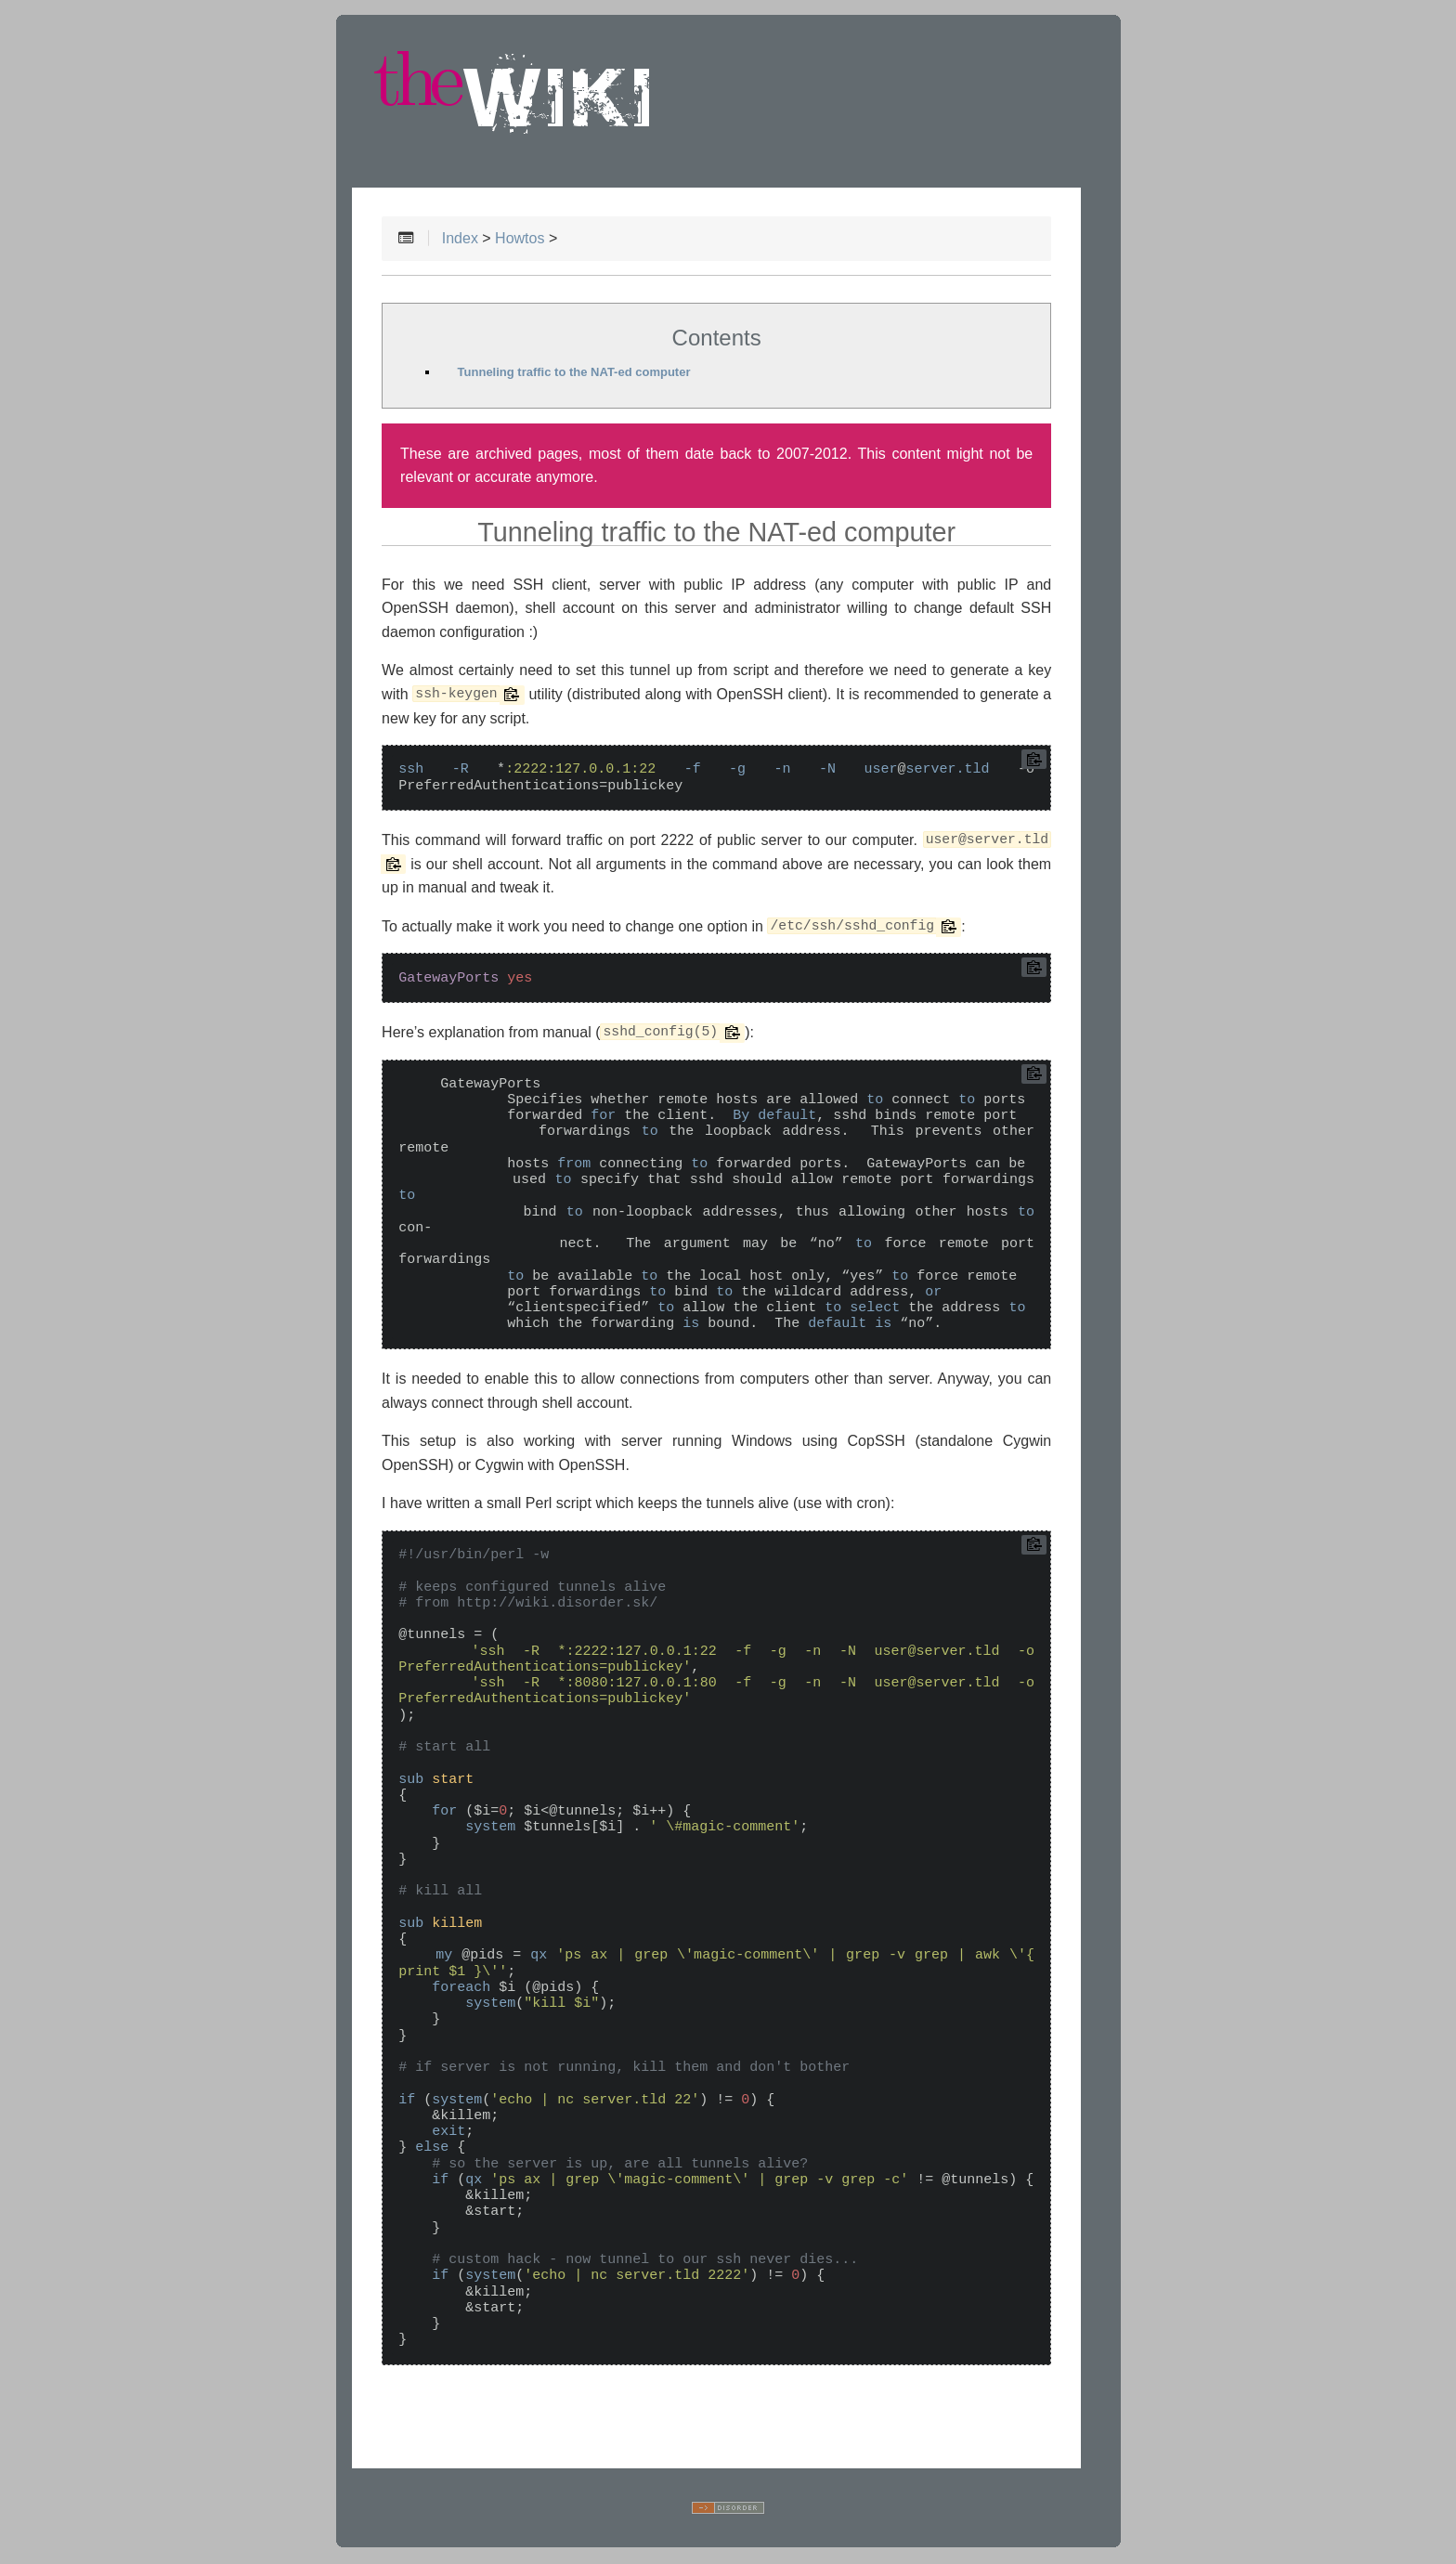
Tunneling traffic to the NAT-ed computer (574, 373)
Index (460, 239)
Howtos (519, 239)
